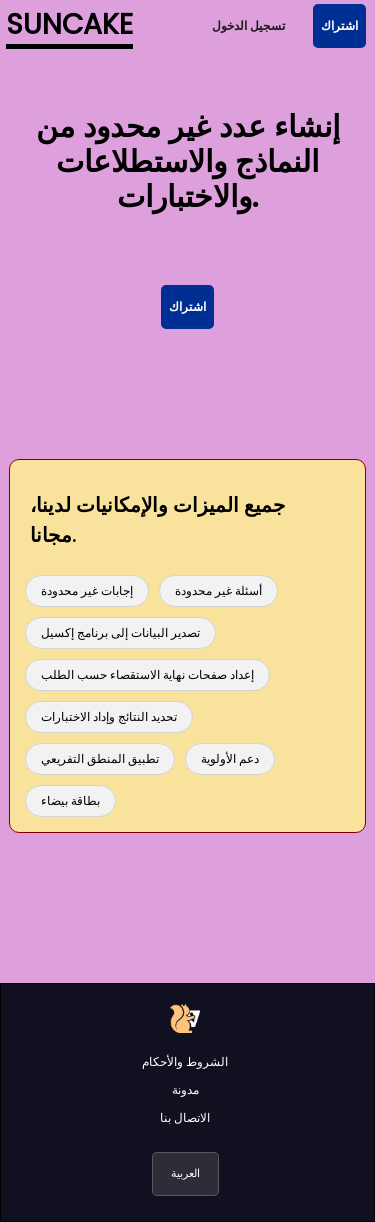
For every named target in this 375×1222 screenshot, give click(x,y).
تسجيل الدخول (248, 25)
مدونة (185, 1089)
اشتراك (339, 25)
